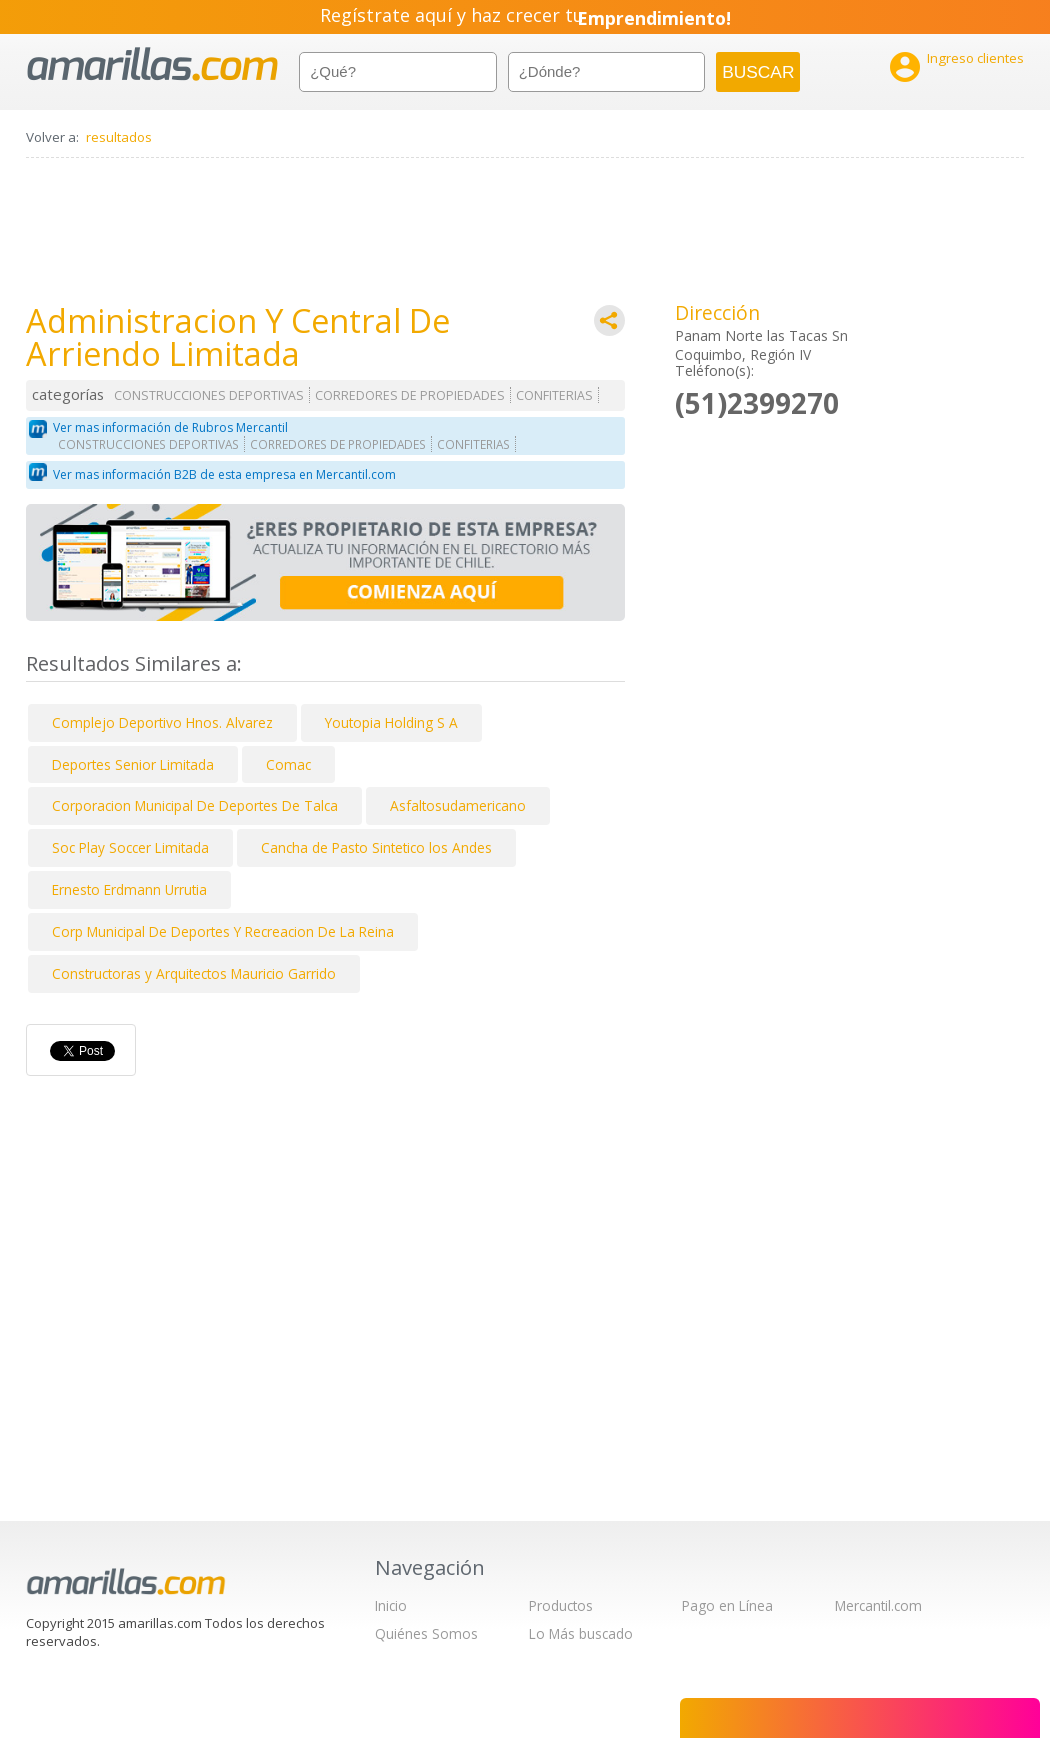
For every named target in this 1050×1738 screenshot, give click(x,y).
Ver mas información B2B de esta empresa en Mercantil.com (224, 474)
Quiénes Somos (426, 1633)
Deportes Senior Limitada (133, 764)
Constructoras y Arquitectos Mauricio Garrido (194, 973)
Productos (561, 1605)
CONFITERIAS (554, 395)
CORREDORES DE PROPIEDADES (410, 395)
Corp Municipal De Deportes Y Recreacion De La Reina (223, 931)
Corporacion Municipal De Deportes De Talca (195, 805)
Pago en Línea (727, 1605)
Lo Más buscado (581, 1633)
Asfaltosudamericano (458, 805)
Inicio (391, 1605)
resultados (119, 137)
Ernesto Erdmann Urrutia (129, 889)
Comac (288, 764)
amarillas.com (152, 64)
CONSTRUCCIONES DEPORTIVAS (209, 395)
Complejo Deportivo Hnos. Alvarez (162, 722)
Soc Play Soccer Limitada (130, 847)
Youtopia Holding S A (391, 722)
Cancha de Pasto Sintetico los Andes (376, 847)
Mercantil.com (878, 1605)
